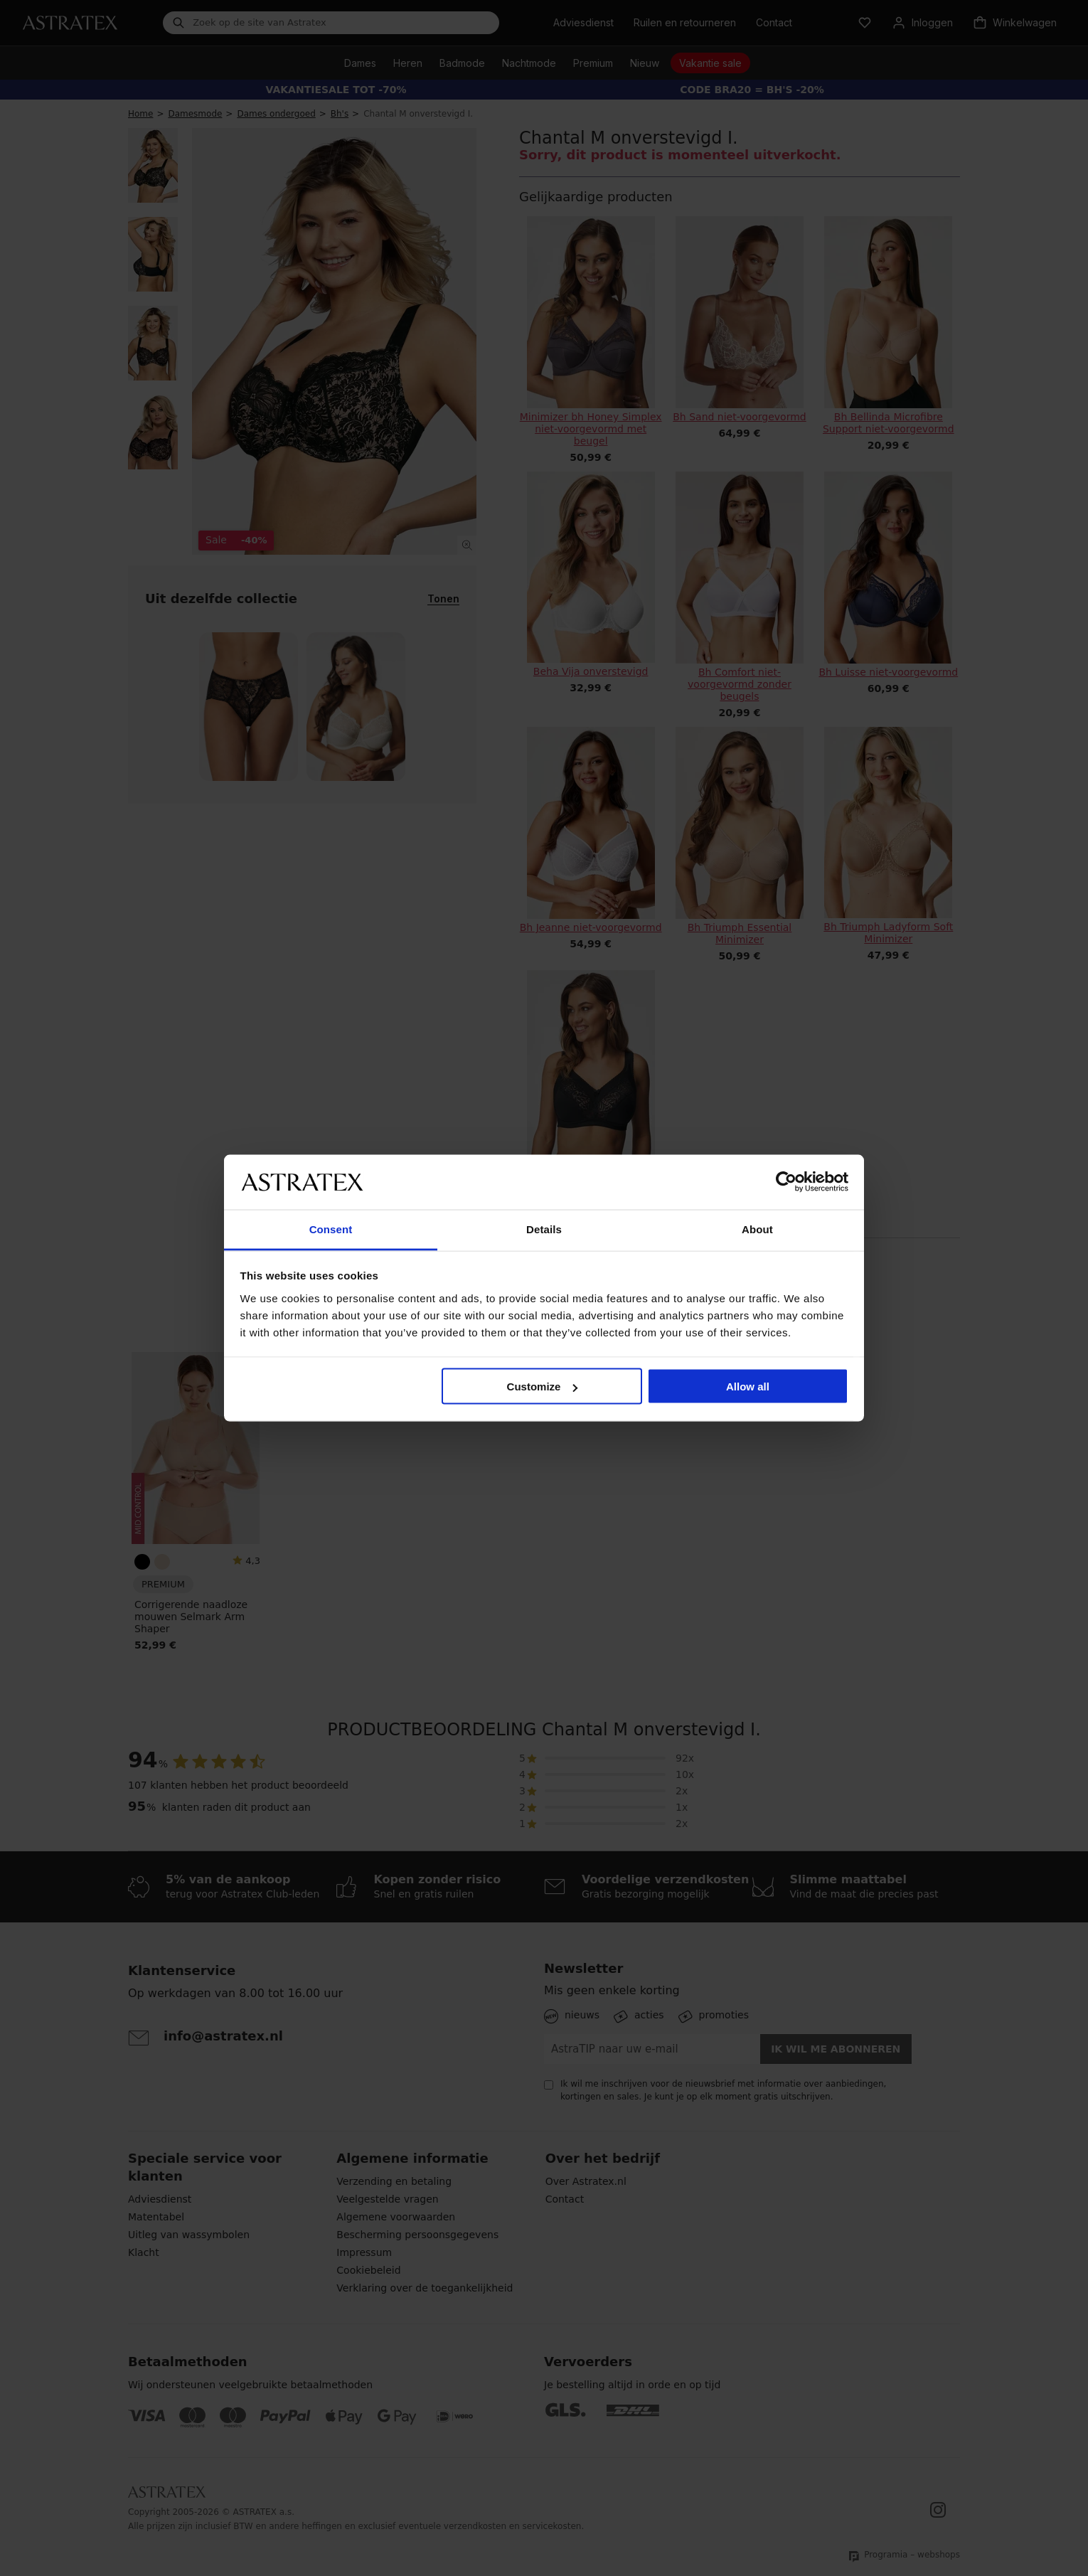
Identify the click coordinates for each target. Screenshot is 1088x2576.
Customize (542, 1386)
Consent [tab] (331, 1229)
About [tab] (757, 1229)
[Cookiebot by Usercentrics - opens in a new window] (786, 1182)
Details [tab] (544, 1229)
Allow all (747, 1386)
